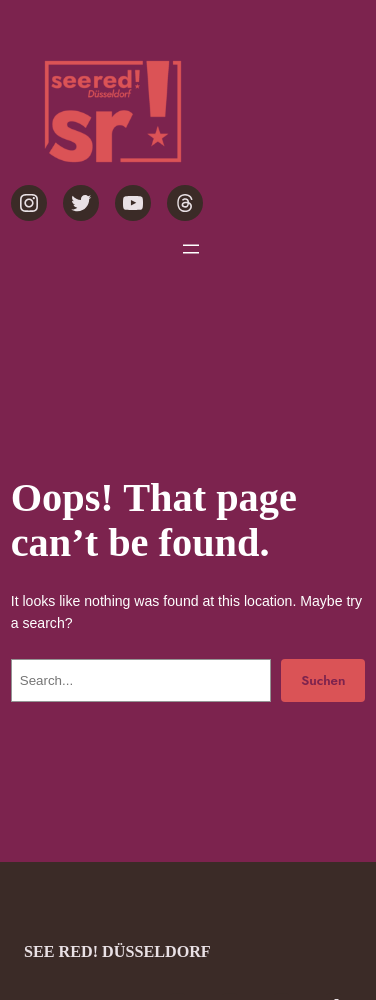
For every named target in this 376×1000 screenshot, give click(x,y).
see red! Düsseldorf (117, 951)
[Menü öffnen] (191, 249)
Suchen (323, 680)
